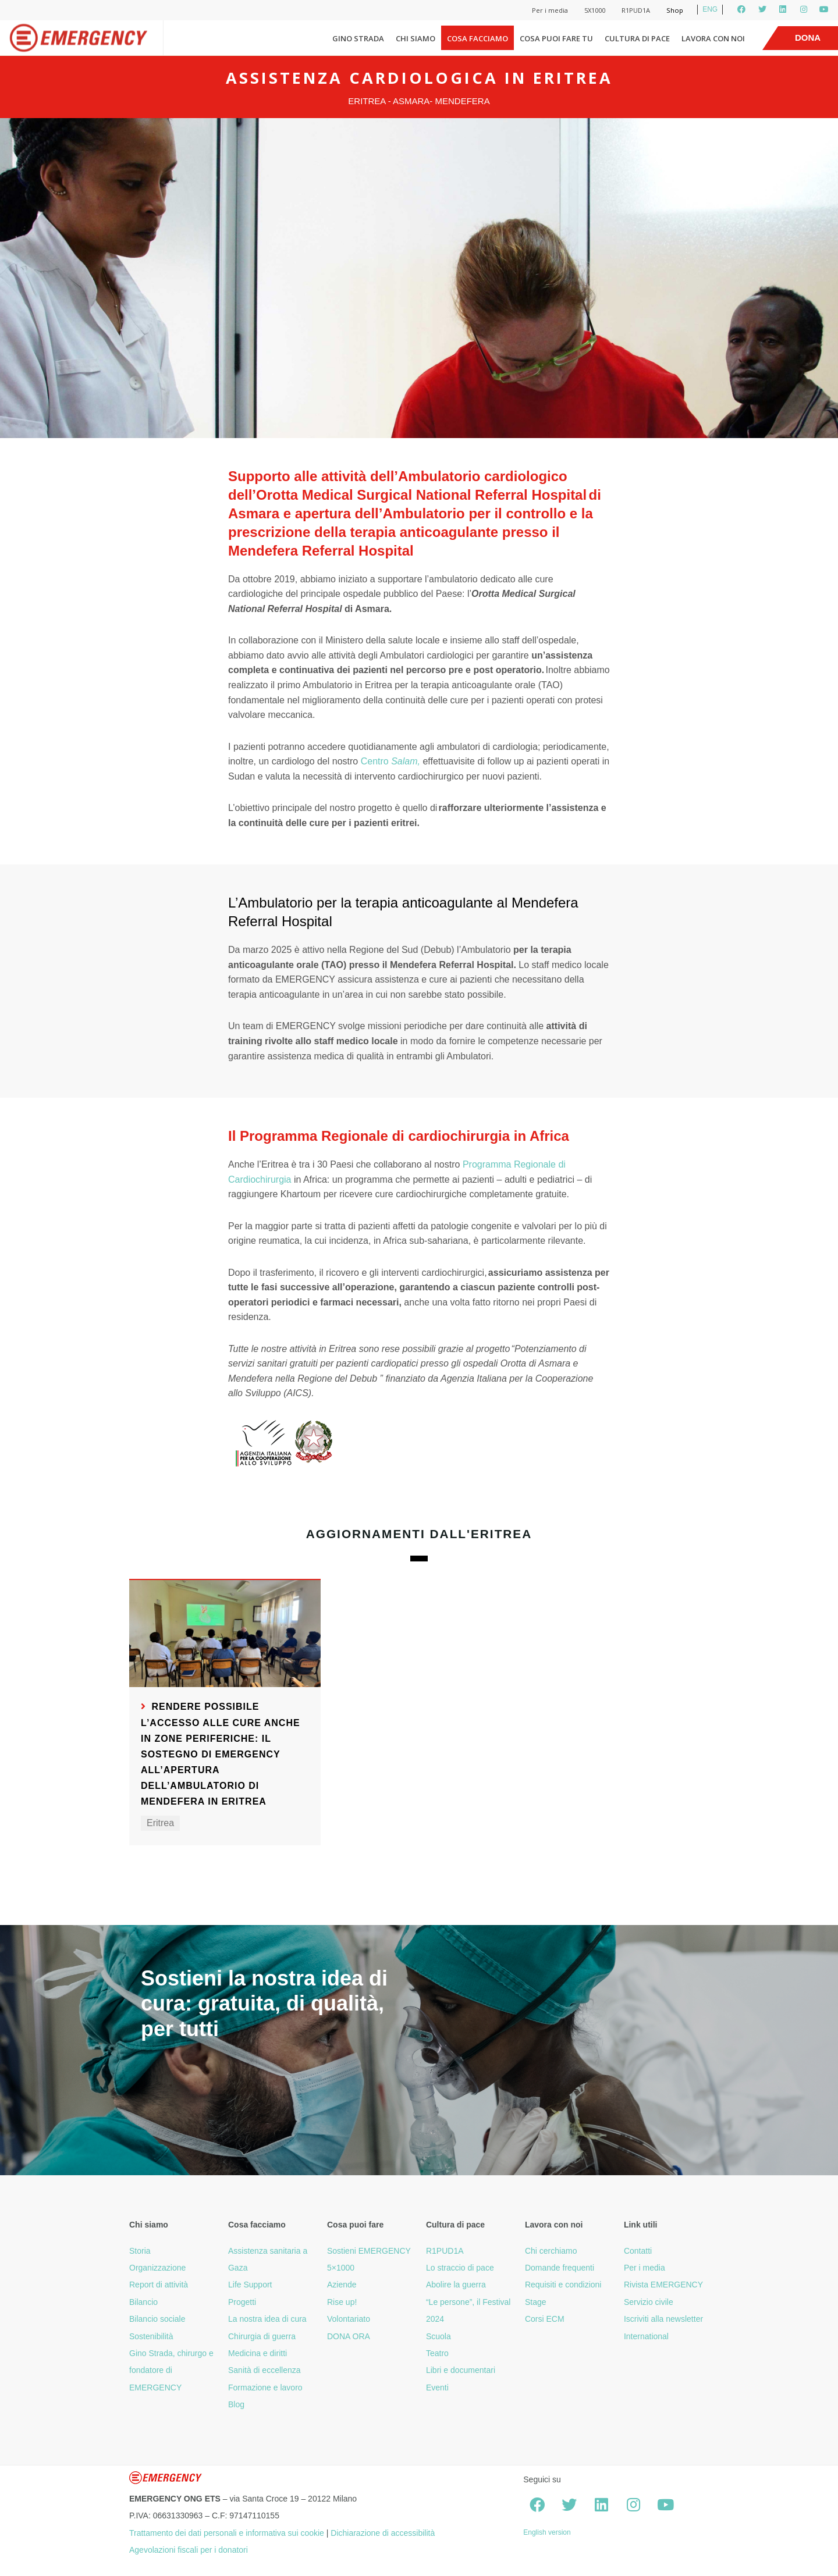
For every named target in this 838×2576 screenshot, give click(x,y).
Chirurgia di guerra (262, 2336)
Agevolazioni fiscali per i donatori (188, 2549)
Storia (140, 2250)
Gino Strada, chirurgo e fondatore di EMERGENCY (171, 2370)
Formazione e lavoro (265, 2387)
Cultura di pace (637, 38)
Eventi (437, 2387)
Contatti (638, 2250)
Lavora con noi (713, 38)
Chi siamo (415, 38)
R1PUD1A (636, 10)
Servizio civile (648, 2302)
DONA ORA (348, 2336)
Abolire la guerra (456, 2284)
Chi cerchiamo (551, 2250)
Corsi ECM (544, 2319)
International (646, 2336)
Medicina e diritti (257, 2353)
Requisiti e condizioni (563, 2284)
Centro (390, 761)
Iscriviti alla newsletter (663, 2319)
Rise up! (342, 2302)
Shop (674, 10)
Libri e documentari (460, 2370)
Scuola (438, 2336)
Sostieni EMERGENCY (369, 2250)
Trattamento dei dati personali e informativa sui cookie (226, 2533)
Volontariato (348, 2319)
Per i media (550, 10)
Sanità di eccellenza (264, 2370)
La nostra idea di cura (267, 2319)
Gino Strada (358, 38)
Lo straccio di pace (460, 2267)
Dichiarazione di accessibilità (383, 2533)
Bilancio (143, 2302)
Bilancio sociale (157, 2319)
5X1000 (594, 10)
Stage (535, 2302)
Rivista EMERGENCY (663, 2284)
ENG (710, 9)
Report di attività (158, 2284)
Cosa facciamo (477, 38)
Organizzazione (157, 2267)
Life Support (250, 2284)
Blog (236, 2404)
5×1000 (340, 2267)
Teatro (437, 2353)
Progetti (242, 2302)
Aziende (342, 2284)
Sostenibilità (151, 2336)
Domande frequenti (559, 2267)
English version (546, 2532)
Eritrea (160, 1823)
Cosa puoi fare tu (556, 38)
